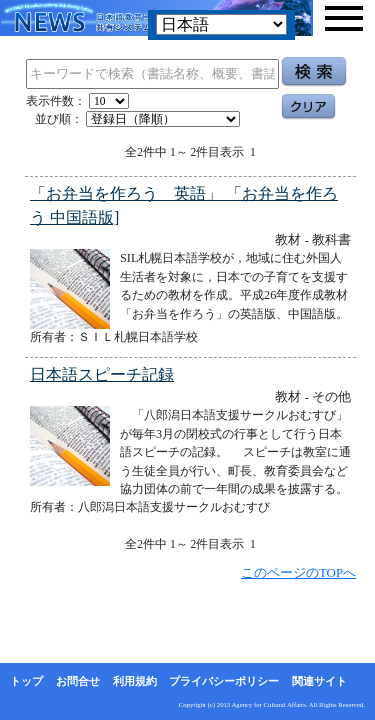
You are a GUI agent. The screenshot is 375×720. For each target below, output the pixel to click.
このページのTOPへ (298, 572)
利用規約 (135, 681)
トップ (26, 681)
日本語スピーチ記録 (102, 374)
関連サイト (319, 681)
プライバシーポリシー (224, 681)
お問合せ (78, 681)
